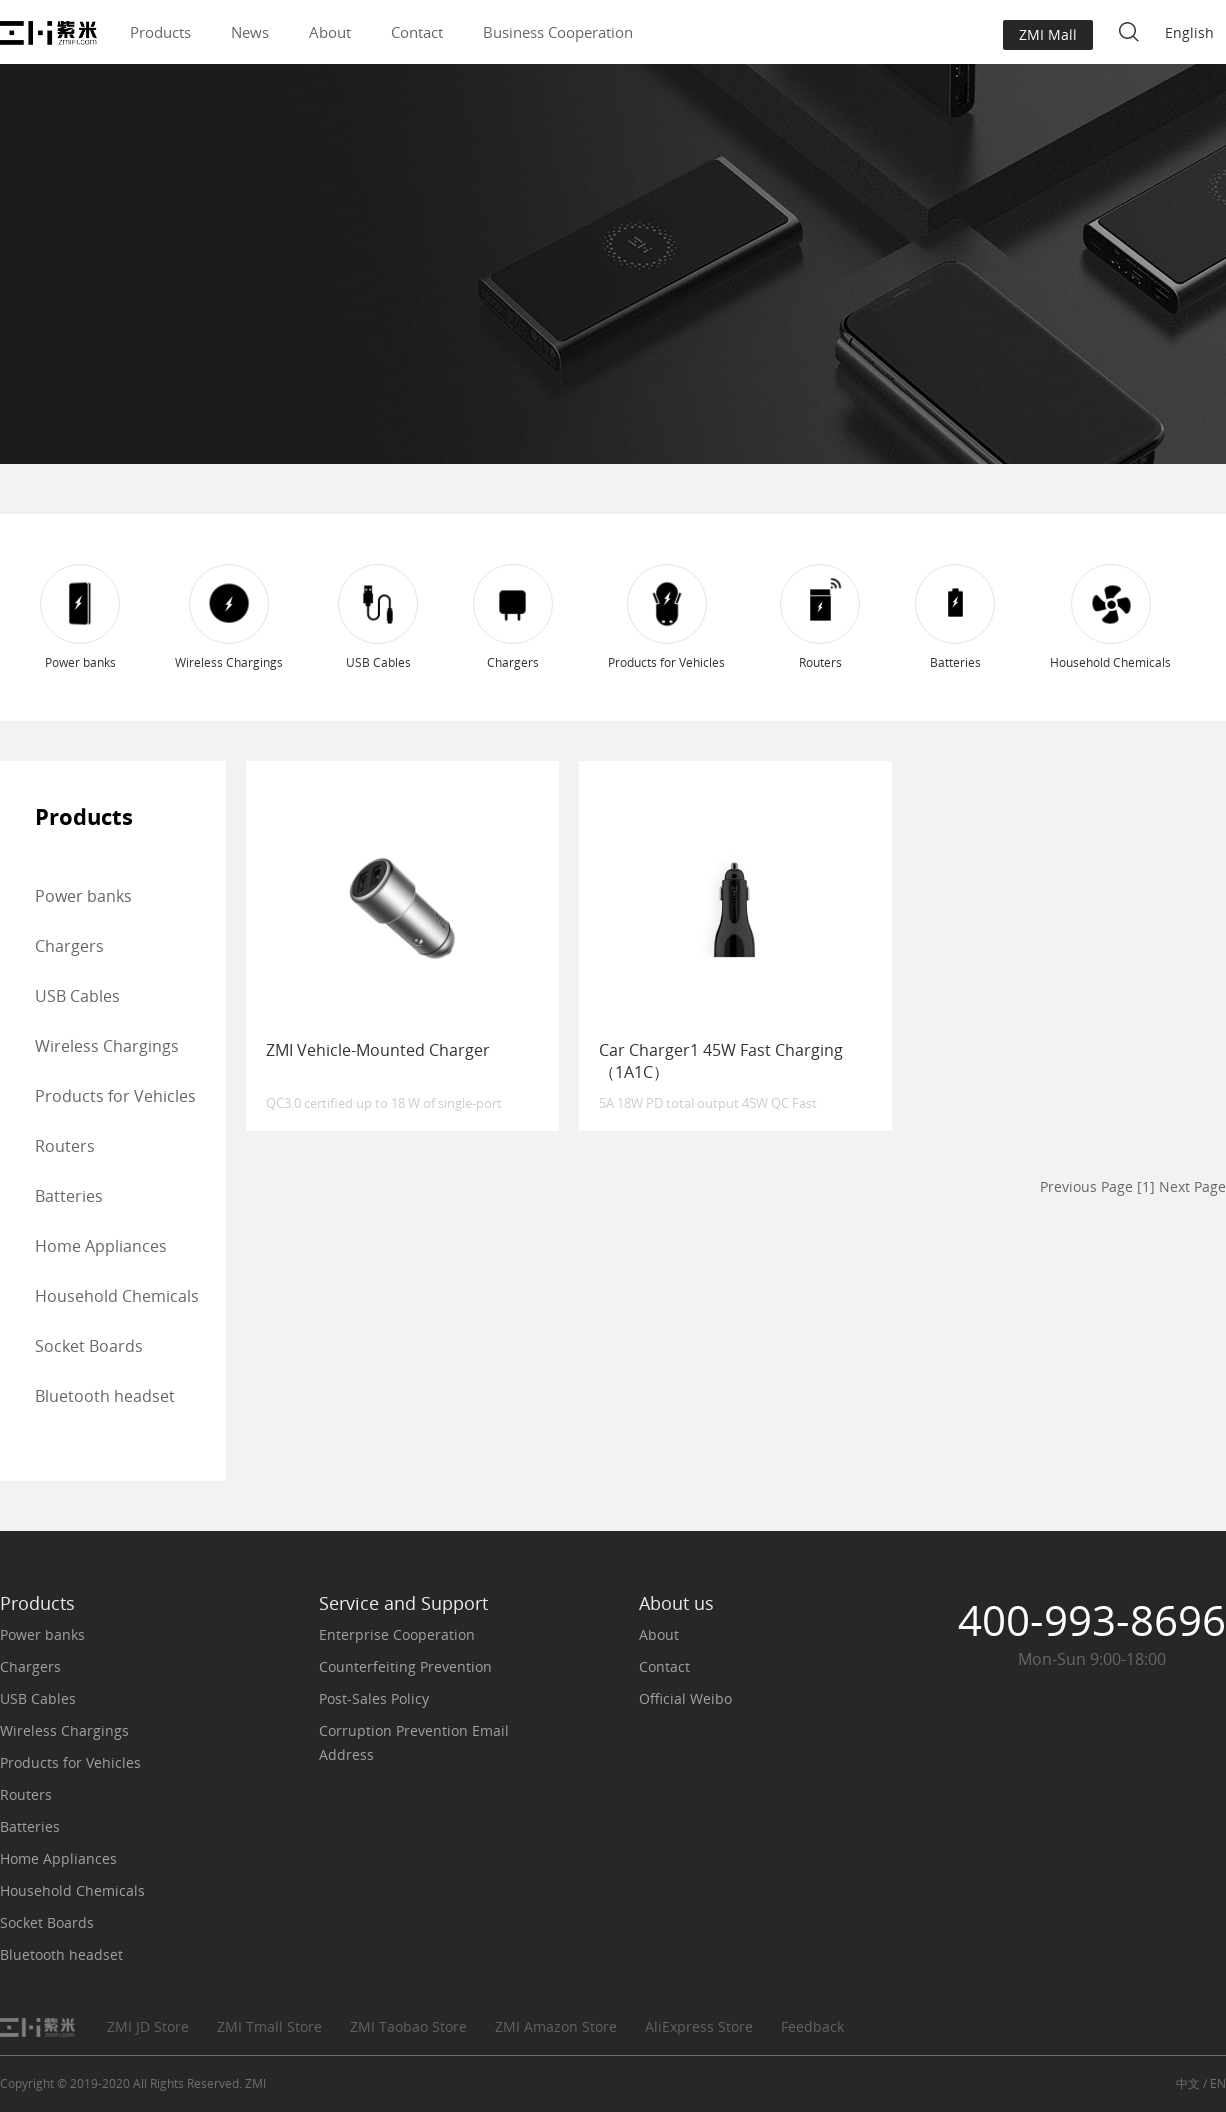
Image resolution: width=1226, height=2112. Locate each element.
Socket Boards (89, 1346)
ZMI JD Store (148, 2026)
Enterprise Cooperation (397, 1634)
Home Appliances (101, 1246)
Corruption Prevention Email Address (414, 1742)
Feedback (812, 2026)
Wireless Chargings (107, 1046)
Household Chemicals (117, 1296)
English (1189, 33)
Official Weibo (685, 1698)
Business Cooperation (558, 32)
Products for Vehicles (115, 1096)
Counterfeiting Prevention (405, 1666)
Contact (417, 32)
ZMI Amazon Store (556, 2026)
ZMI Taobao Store (408, 2026)
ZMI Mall (1048, 34)
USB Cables (77, 996)
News (250, 32)
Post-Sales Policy (374, 1698)
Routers (65, 1146)
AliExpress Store (699, 2026)
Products (160, 32)
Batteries (69, 1196)
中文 (1188, 2083)
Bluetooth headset (105, 1396)
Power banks (83, 896)
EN (1218, 2083)
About (330, 32)
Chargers (69, 946)
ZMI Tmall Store (269, 2026)
